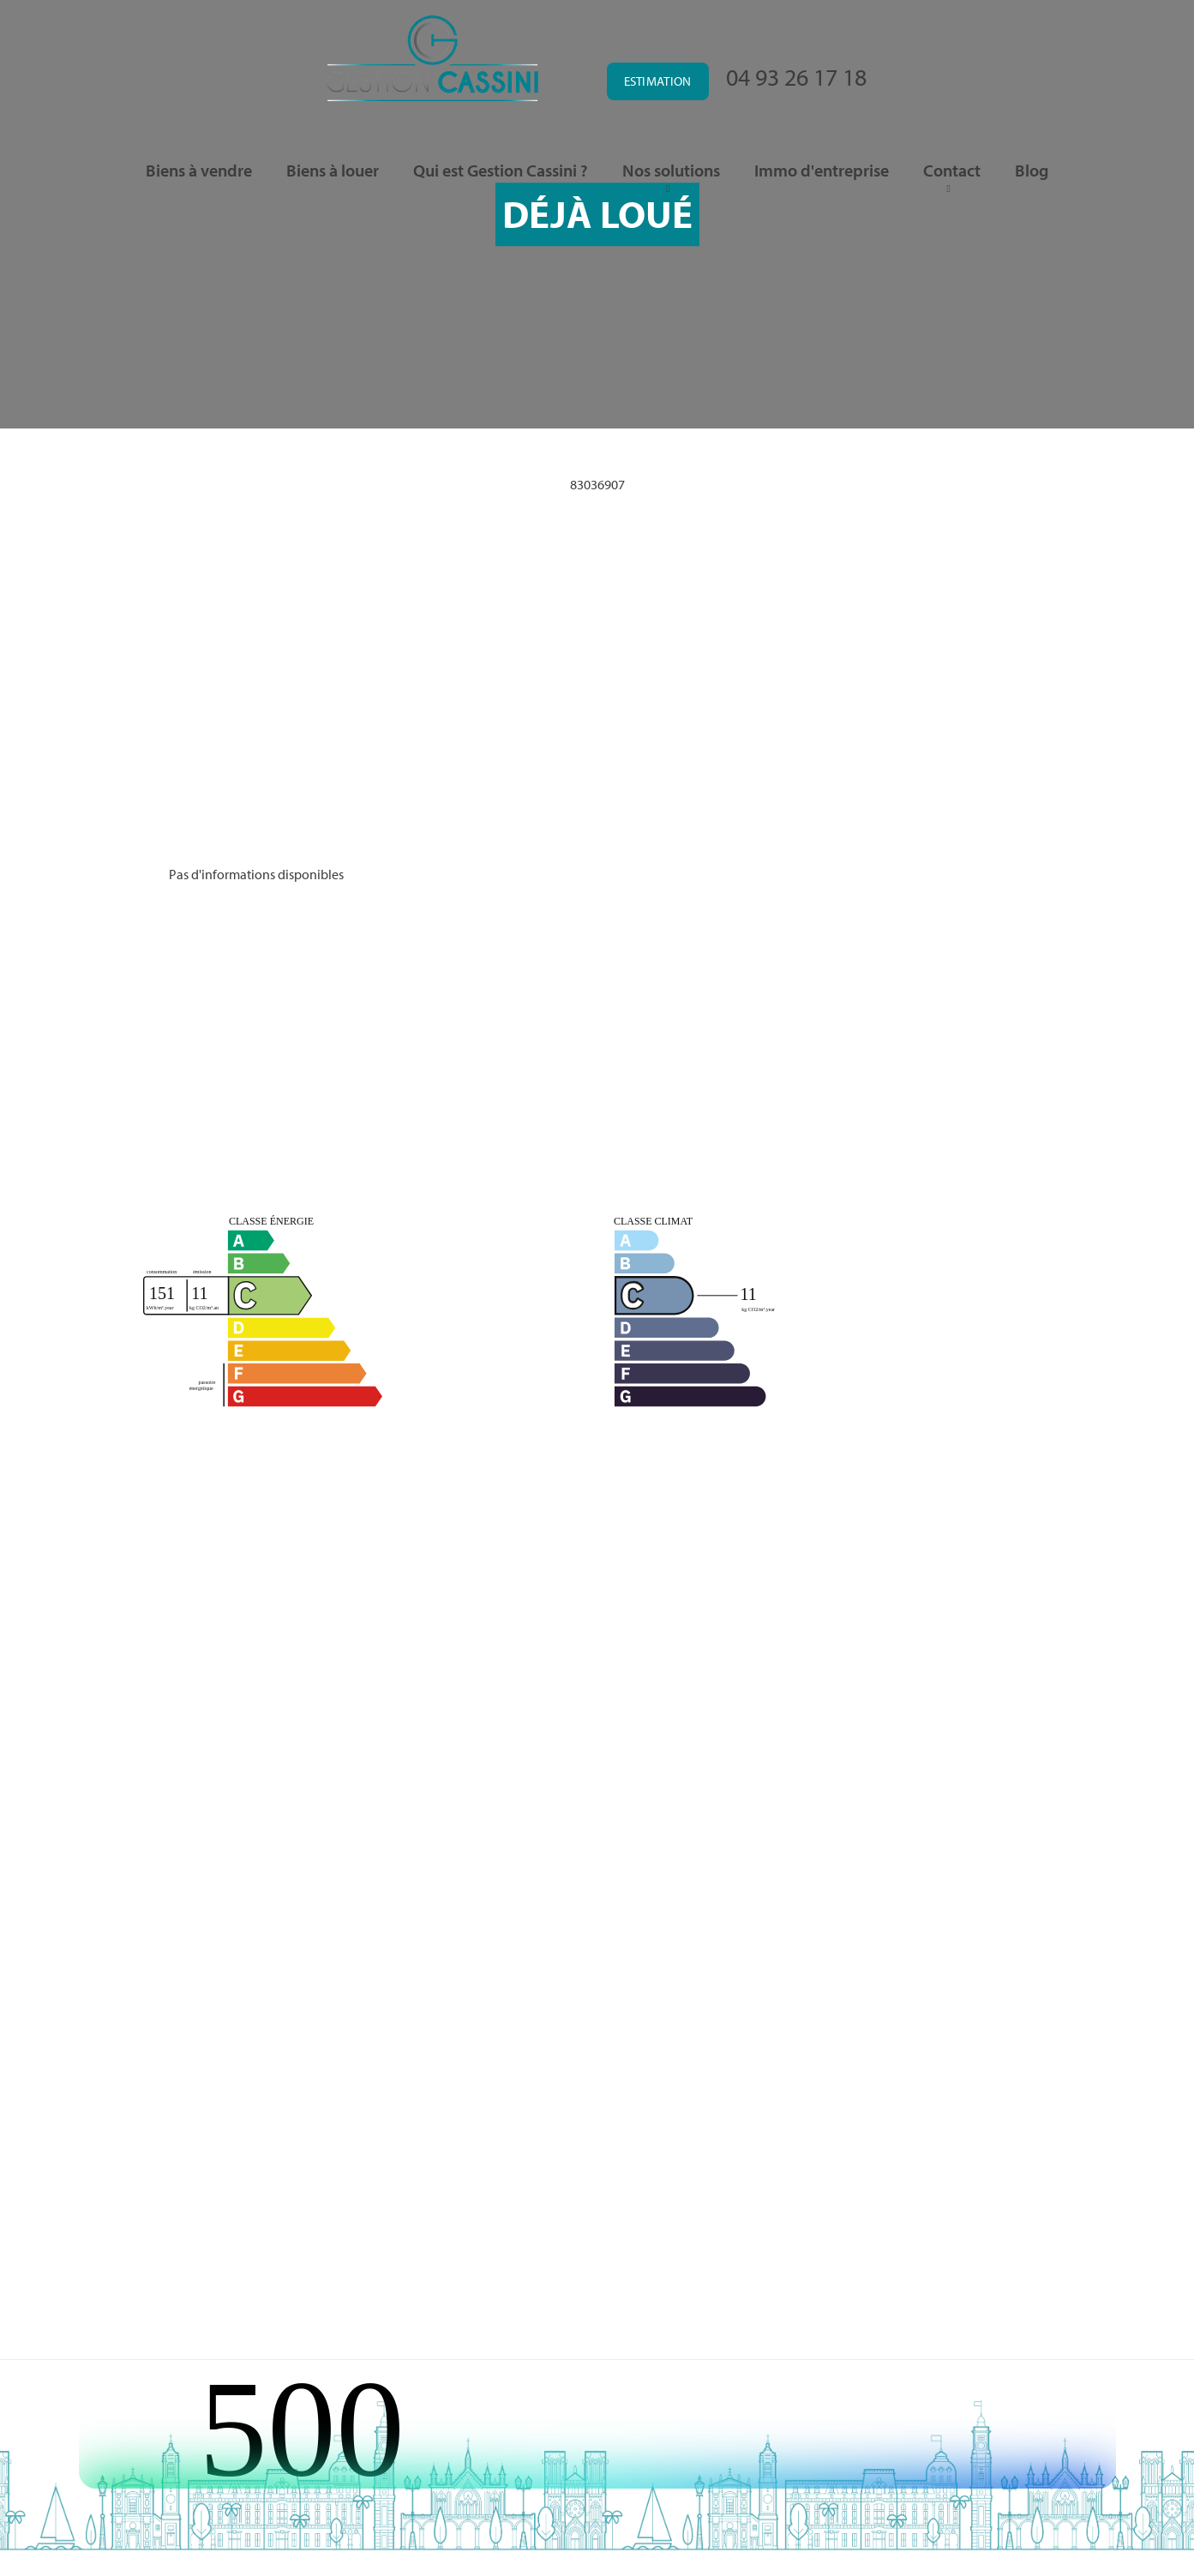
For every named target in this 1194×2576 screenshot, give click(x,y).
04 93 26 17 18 (796, 77)
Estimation (658, 81)
